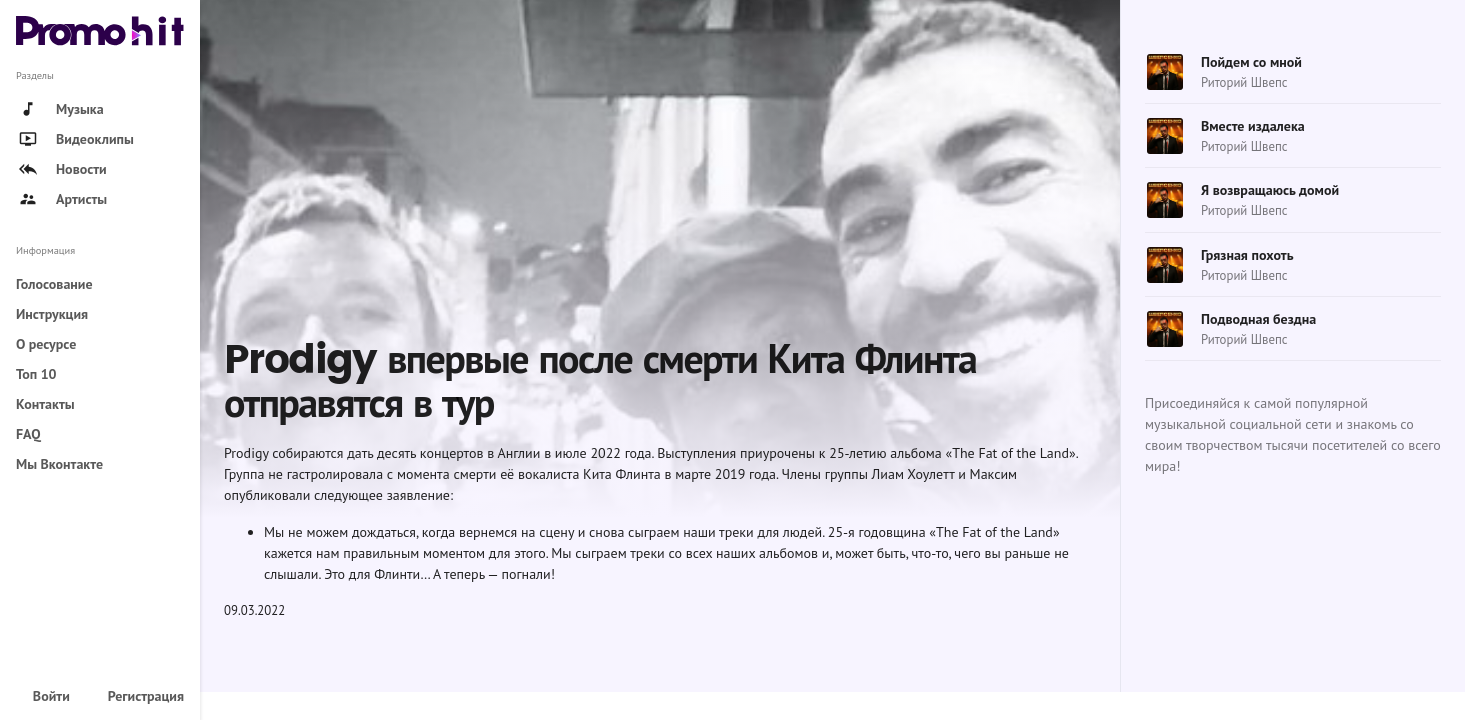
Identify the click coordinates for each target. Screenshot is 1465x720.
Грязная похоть (1247, 255)
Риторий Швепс (1244, 82)
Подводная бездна (1258, 319)
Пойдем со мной (1251, 62)
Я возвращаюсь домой (1270, 190)
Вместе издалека (1253, 126)
